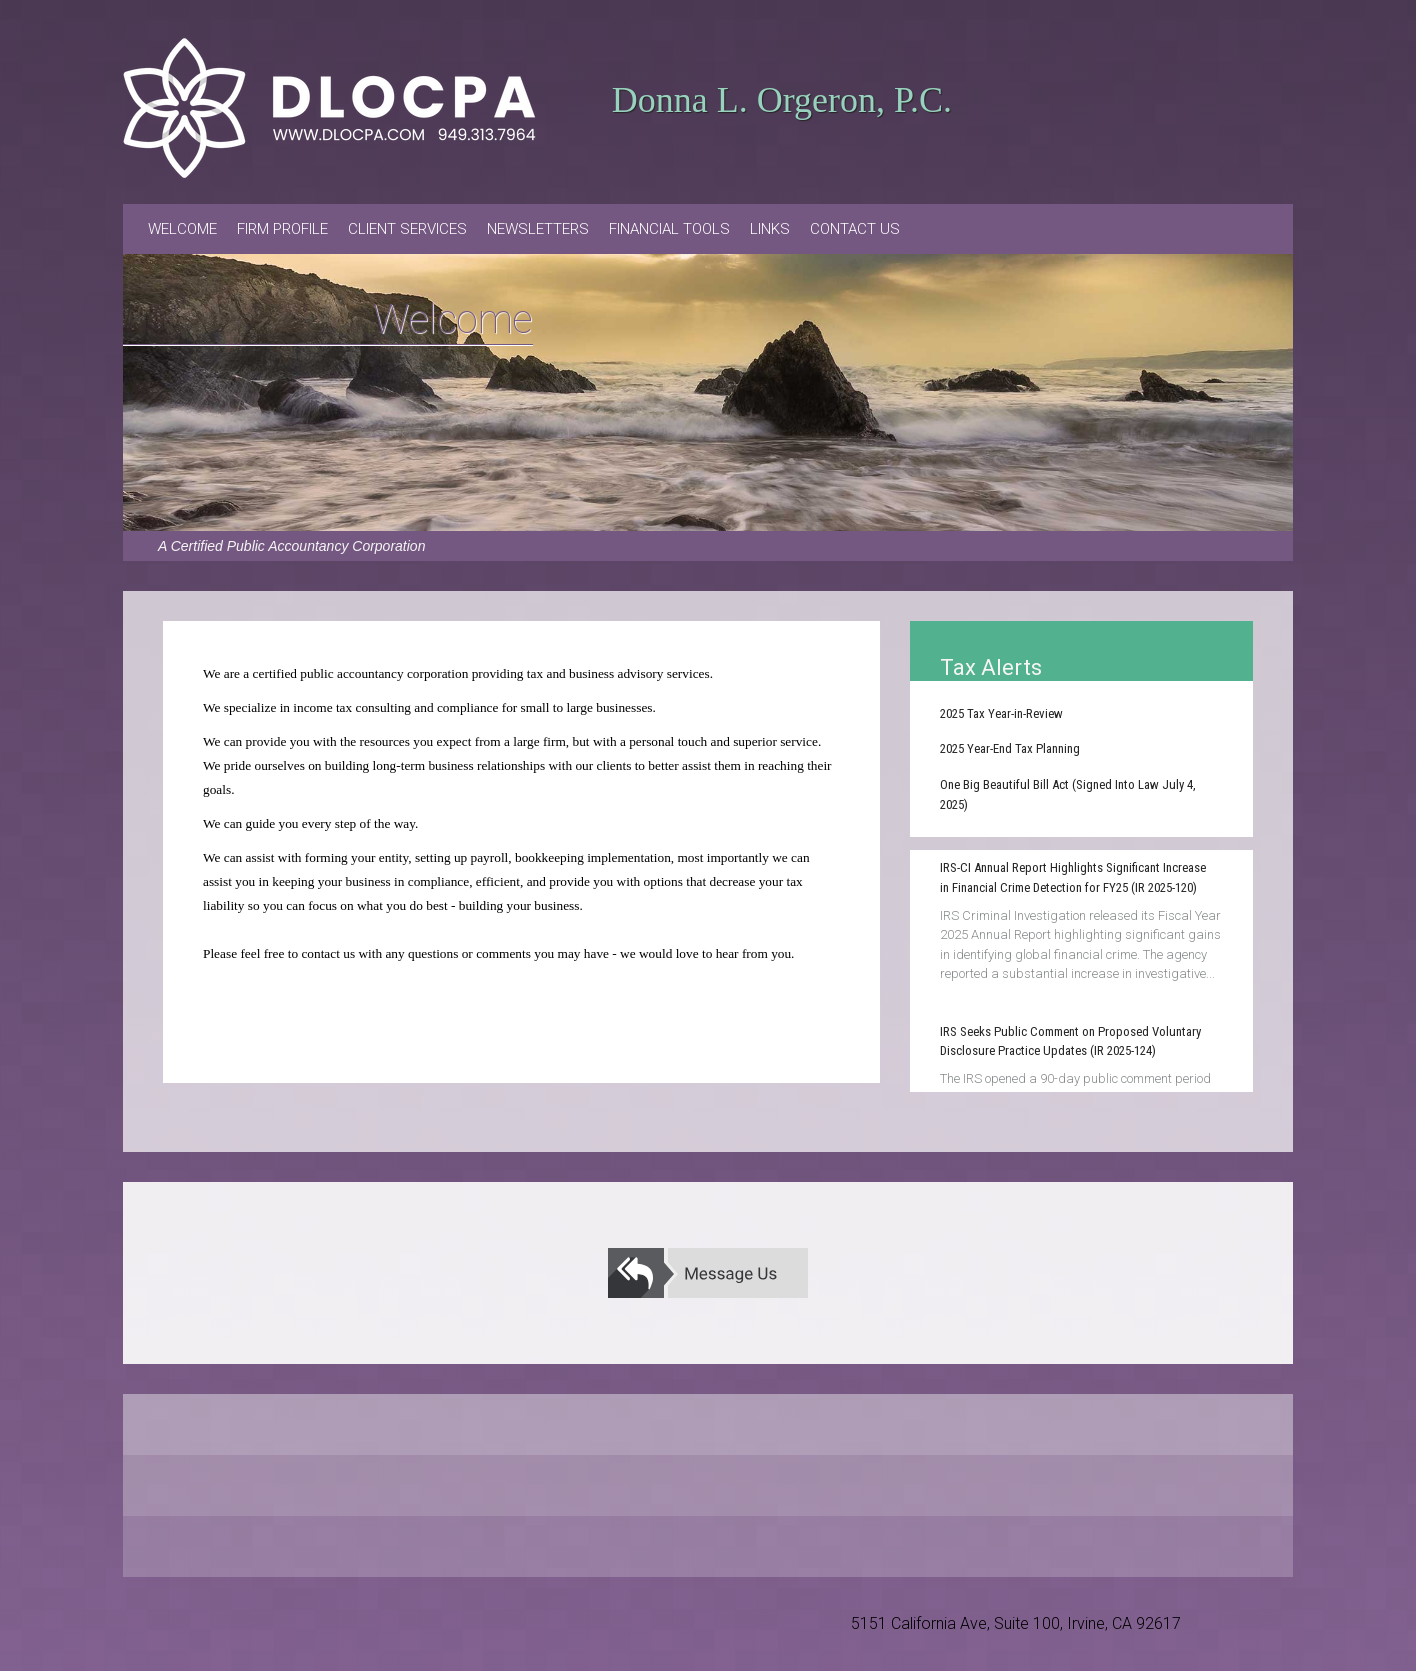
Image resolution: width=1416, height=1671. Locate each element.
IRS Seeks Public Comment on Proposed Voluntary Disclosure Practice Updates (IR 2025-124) (1070, 1041)
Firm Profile (282, 229)
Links (770, 229)
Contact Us (855, 229)
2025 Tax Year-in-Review (1001, 713)
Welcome (182, 229)
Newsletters (538, 229)
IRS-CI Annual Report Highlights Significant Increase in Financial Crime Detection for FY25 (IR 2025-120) (1073, 877)
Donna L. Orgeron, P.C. (782, 100)
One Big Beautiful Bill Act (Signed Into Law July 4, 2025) (1068, 794)
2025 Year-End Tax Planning (1010, 748)
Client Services (407, 229)
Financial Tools (669, 229)
